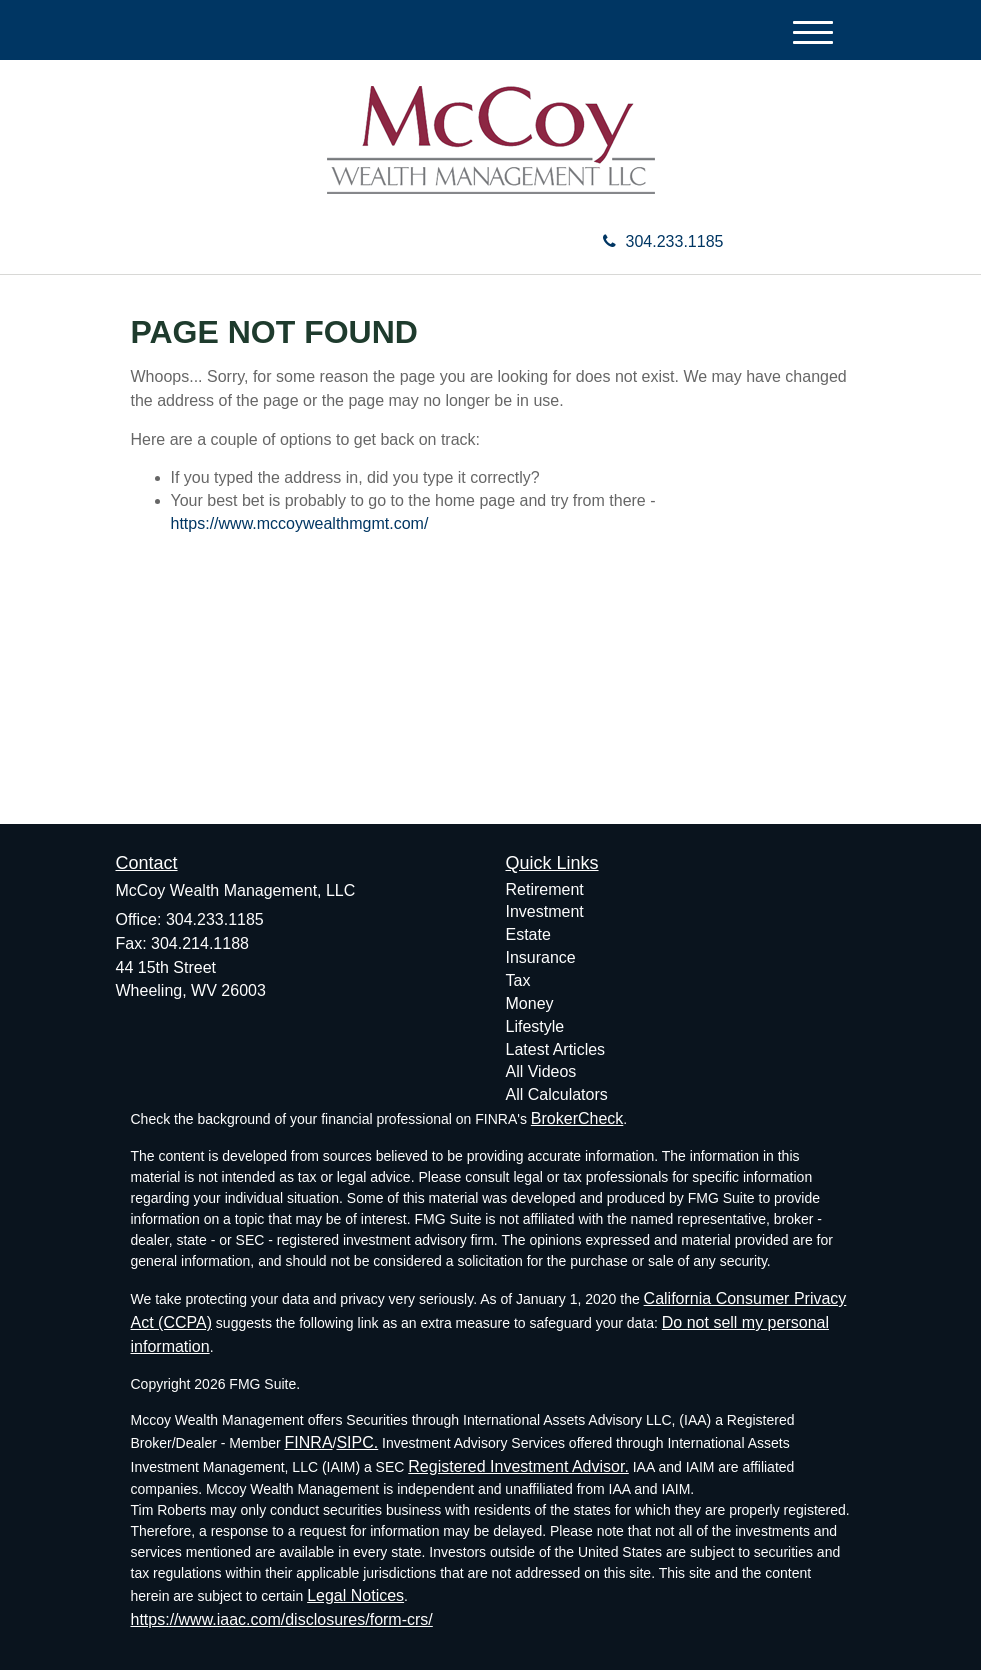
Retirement (545, 889)
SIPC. (357, 1442)
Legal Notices (355, 1595)
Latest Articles (556, 1049)
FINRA (309, 1442)
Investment (545, 911)
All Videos (541, 1071)
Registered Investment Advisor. (518, 1466)
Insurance (541, 957)
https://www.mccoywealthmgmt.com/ (300, 523)
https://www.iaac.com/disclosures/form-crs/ (282, 1619)
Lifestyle (535, 1026)
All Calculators (557, 1094)
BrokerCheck (577, 1118)
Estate (528, 934)
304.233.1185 (663, 241)
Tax (518, 980)
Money (530, 1003)
